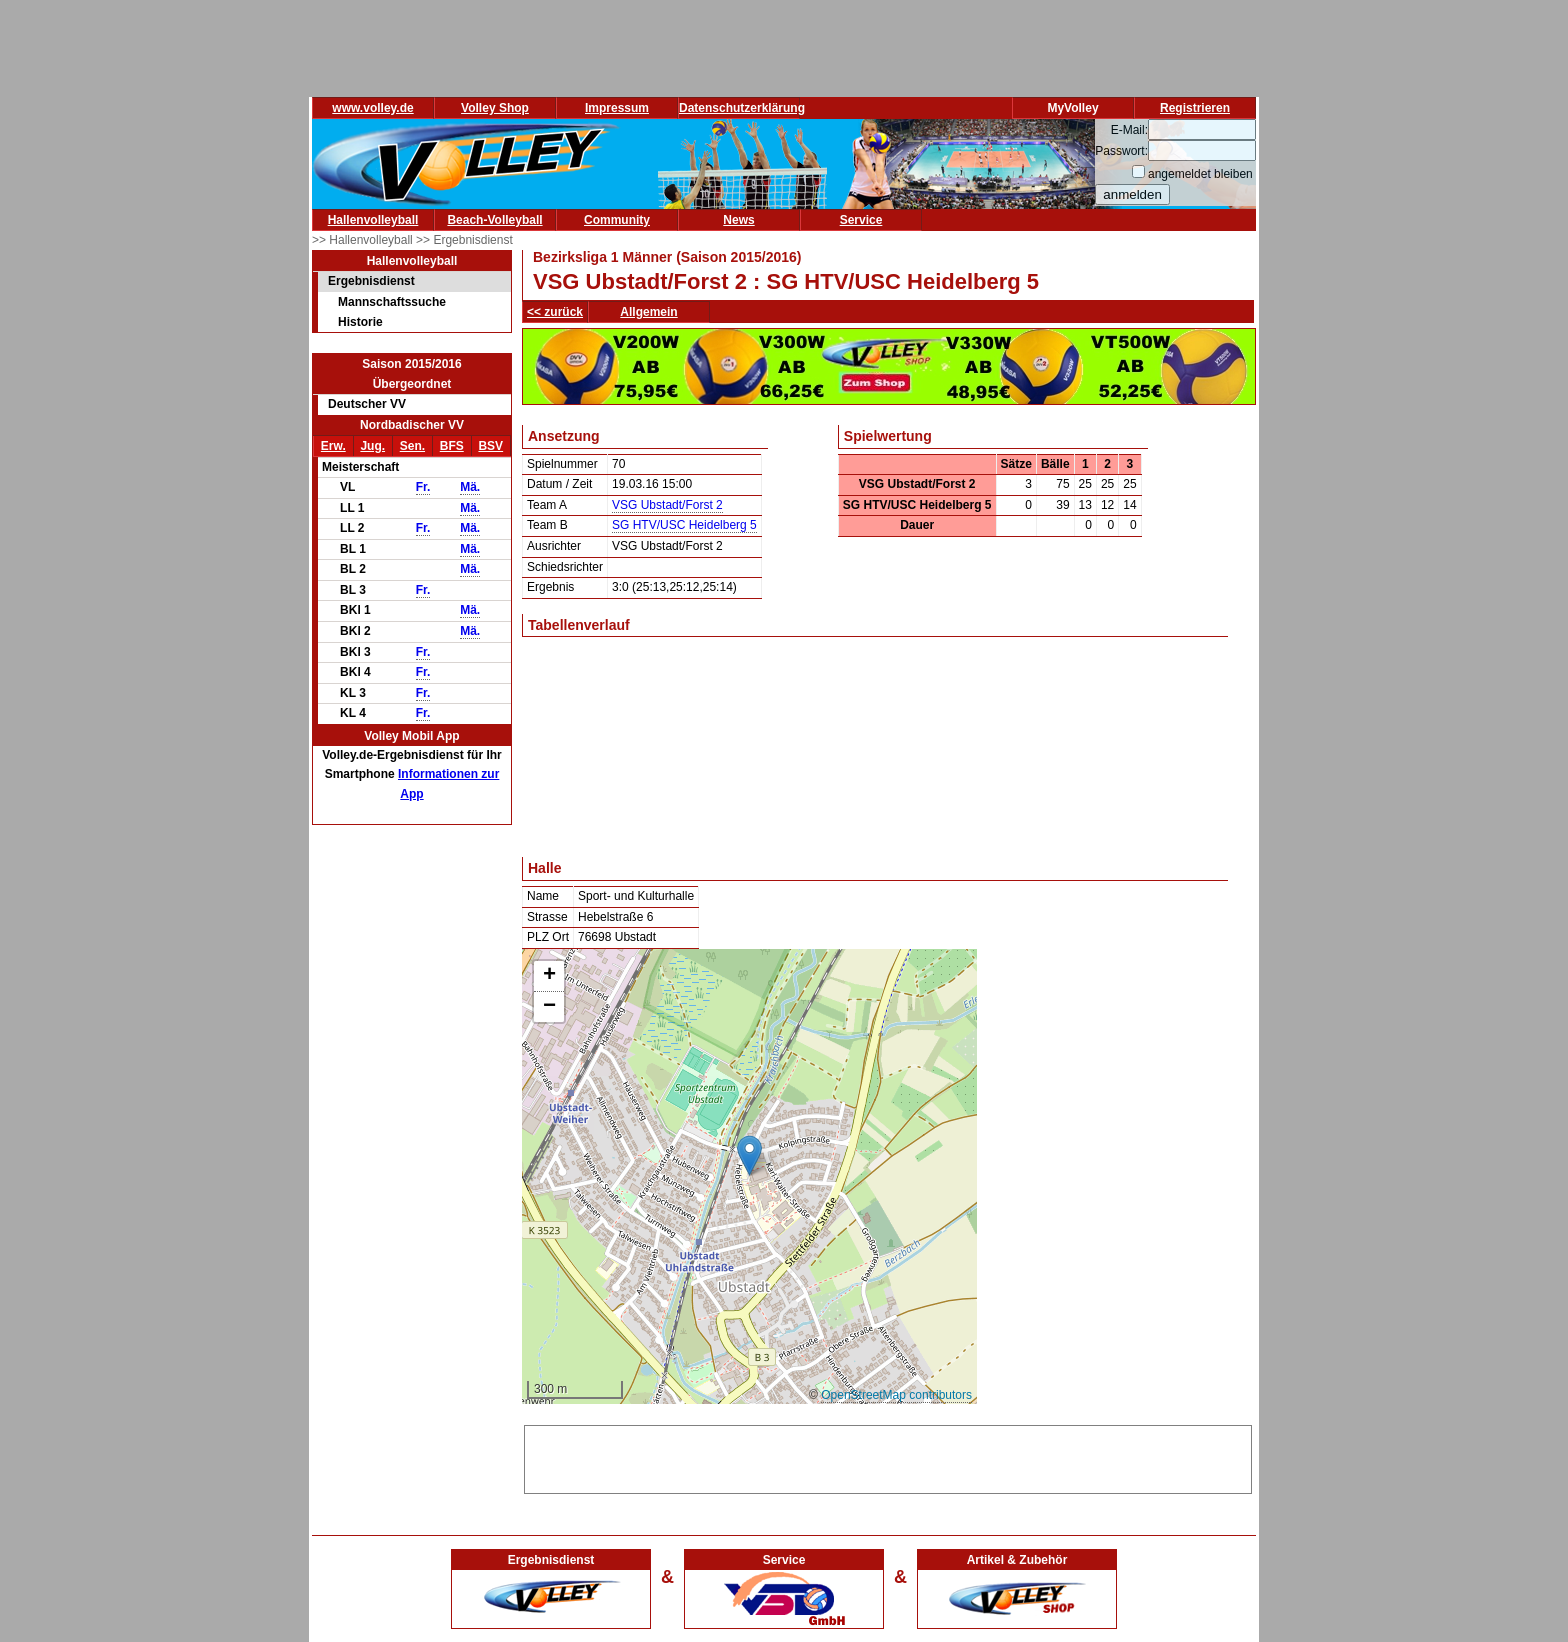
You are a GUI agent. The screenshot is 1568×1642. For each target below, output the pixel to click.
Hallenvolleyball (373, 220)
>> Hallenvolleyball (364, 240)
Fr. (423, 487)
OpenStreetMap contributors (896, 1395)
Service (861, 220)
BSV (490, 446)
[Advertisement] (888, 1456)
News (738, 220)
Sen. (412, 446)
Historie (360, 322)
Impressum (617, 108)
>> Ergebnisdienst (464, 240)
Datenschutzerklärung (742, 108)
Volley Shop (495, 108)
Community (617, 220)
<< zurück (555, 312)
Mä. (470, 487)
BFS (452, 446)
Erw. (333, 446)
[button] (749, 1155)
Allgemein (648, 312)
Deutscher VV (367, 404)
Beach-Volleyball (494, 220)
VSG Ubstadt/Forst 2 (667, 505)
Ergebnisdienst (371, 281)
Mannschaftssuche (392, 302)
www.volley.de (372, 108)
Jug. (372, 446)
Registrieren (1195, 108)
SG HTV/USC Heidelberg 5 (684, 525)
